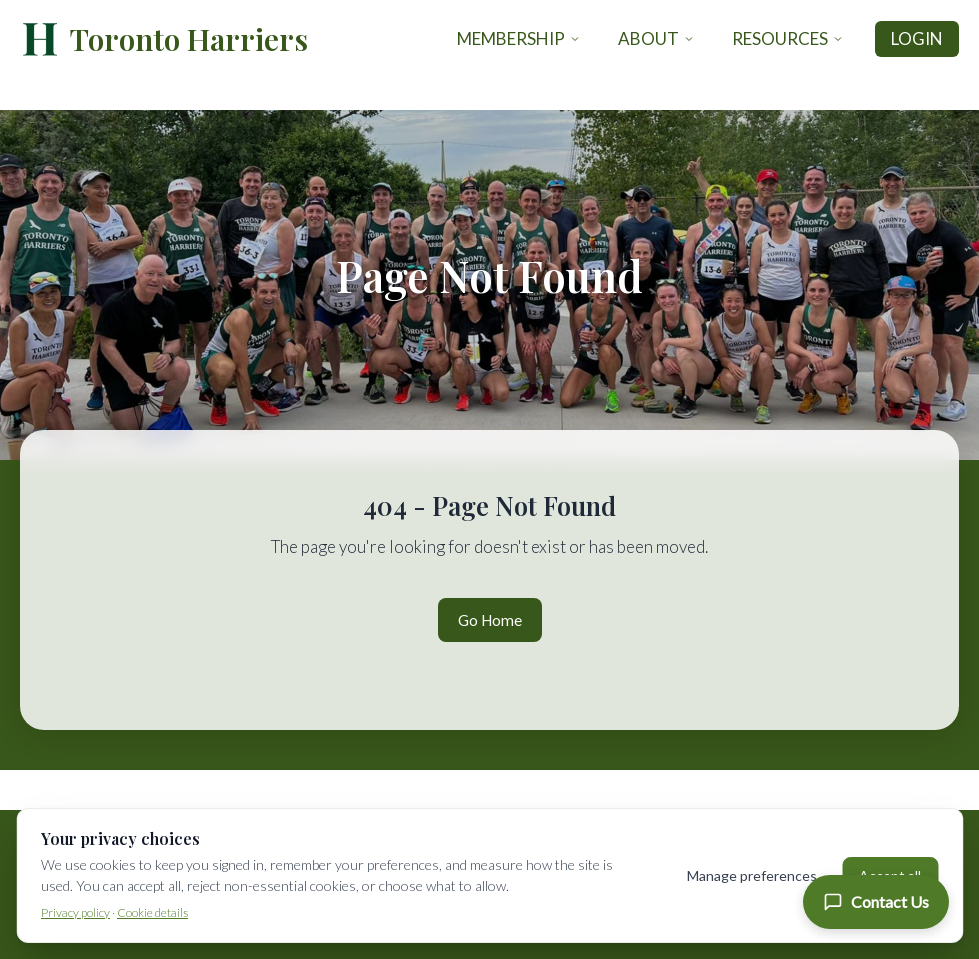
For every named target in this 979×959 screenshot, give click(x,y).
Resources (788, 38)
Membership (519, 38)
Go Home (490, 620)
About (656, 38)
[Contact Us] (876, 902)
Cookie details (152, 912)
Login (917, 38)
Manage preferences (752, 875)
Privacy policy (75, 912)
